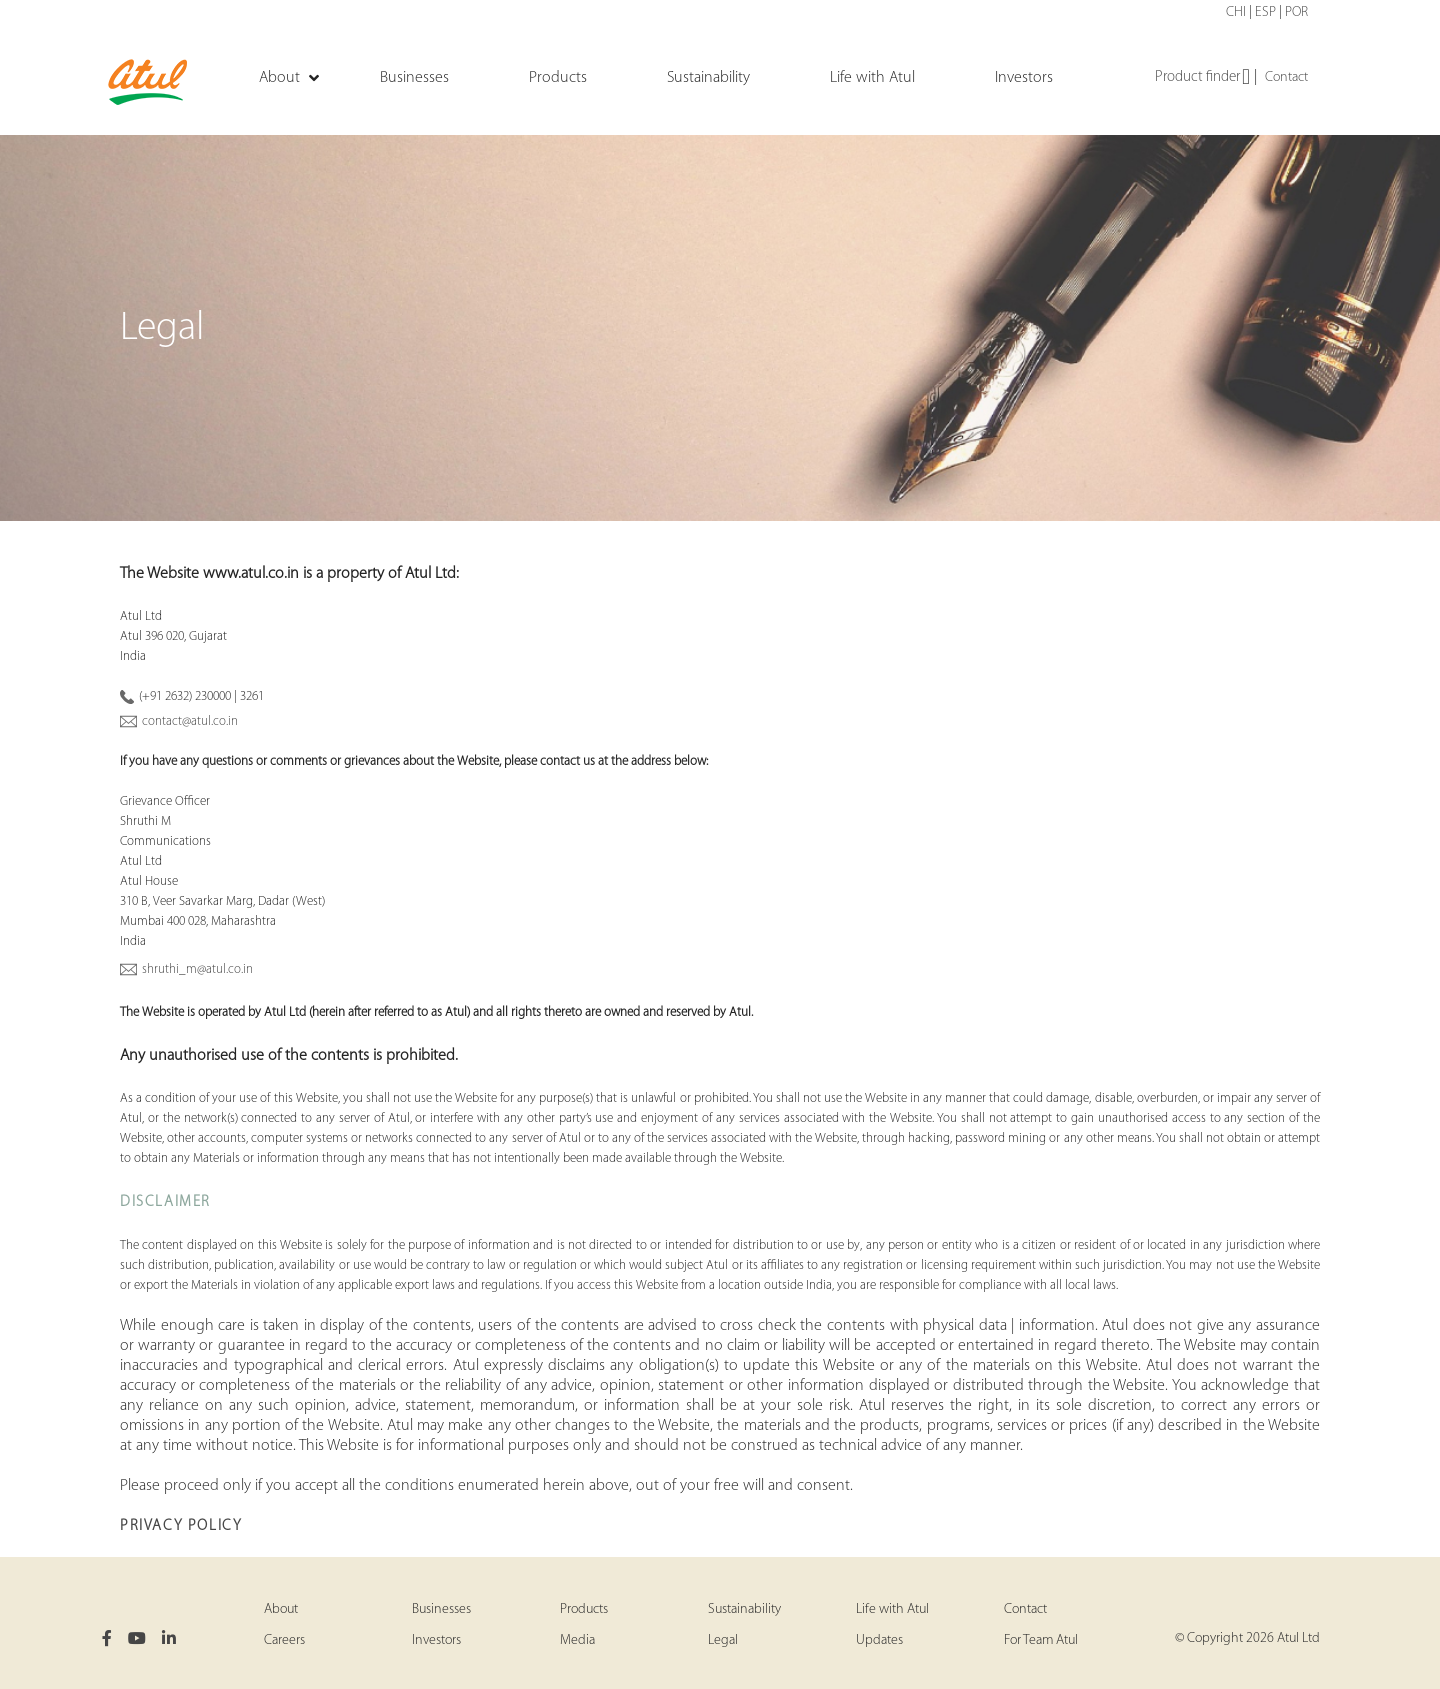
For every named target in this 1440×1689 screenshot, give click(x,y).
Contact (1286, 77)
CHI (1236, 12)
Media (577, 1640)
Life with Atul (892, 1609)
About (281, 1609)
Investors (436, 1640)
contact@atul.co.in (190, 721)
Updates (879, 1640)
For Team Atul (1041, 1640)
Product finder (1202, 78)
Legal (723, 1640)
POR (1296, 12)
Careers (284, 1640)
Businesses (441, 1609)
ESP (1265, 12)
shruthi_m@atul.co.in (197, 969)
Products (584, 1609)
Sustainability (744, 1609)
